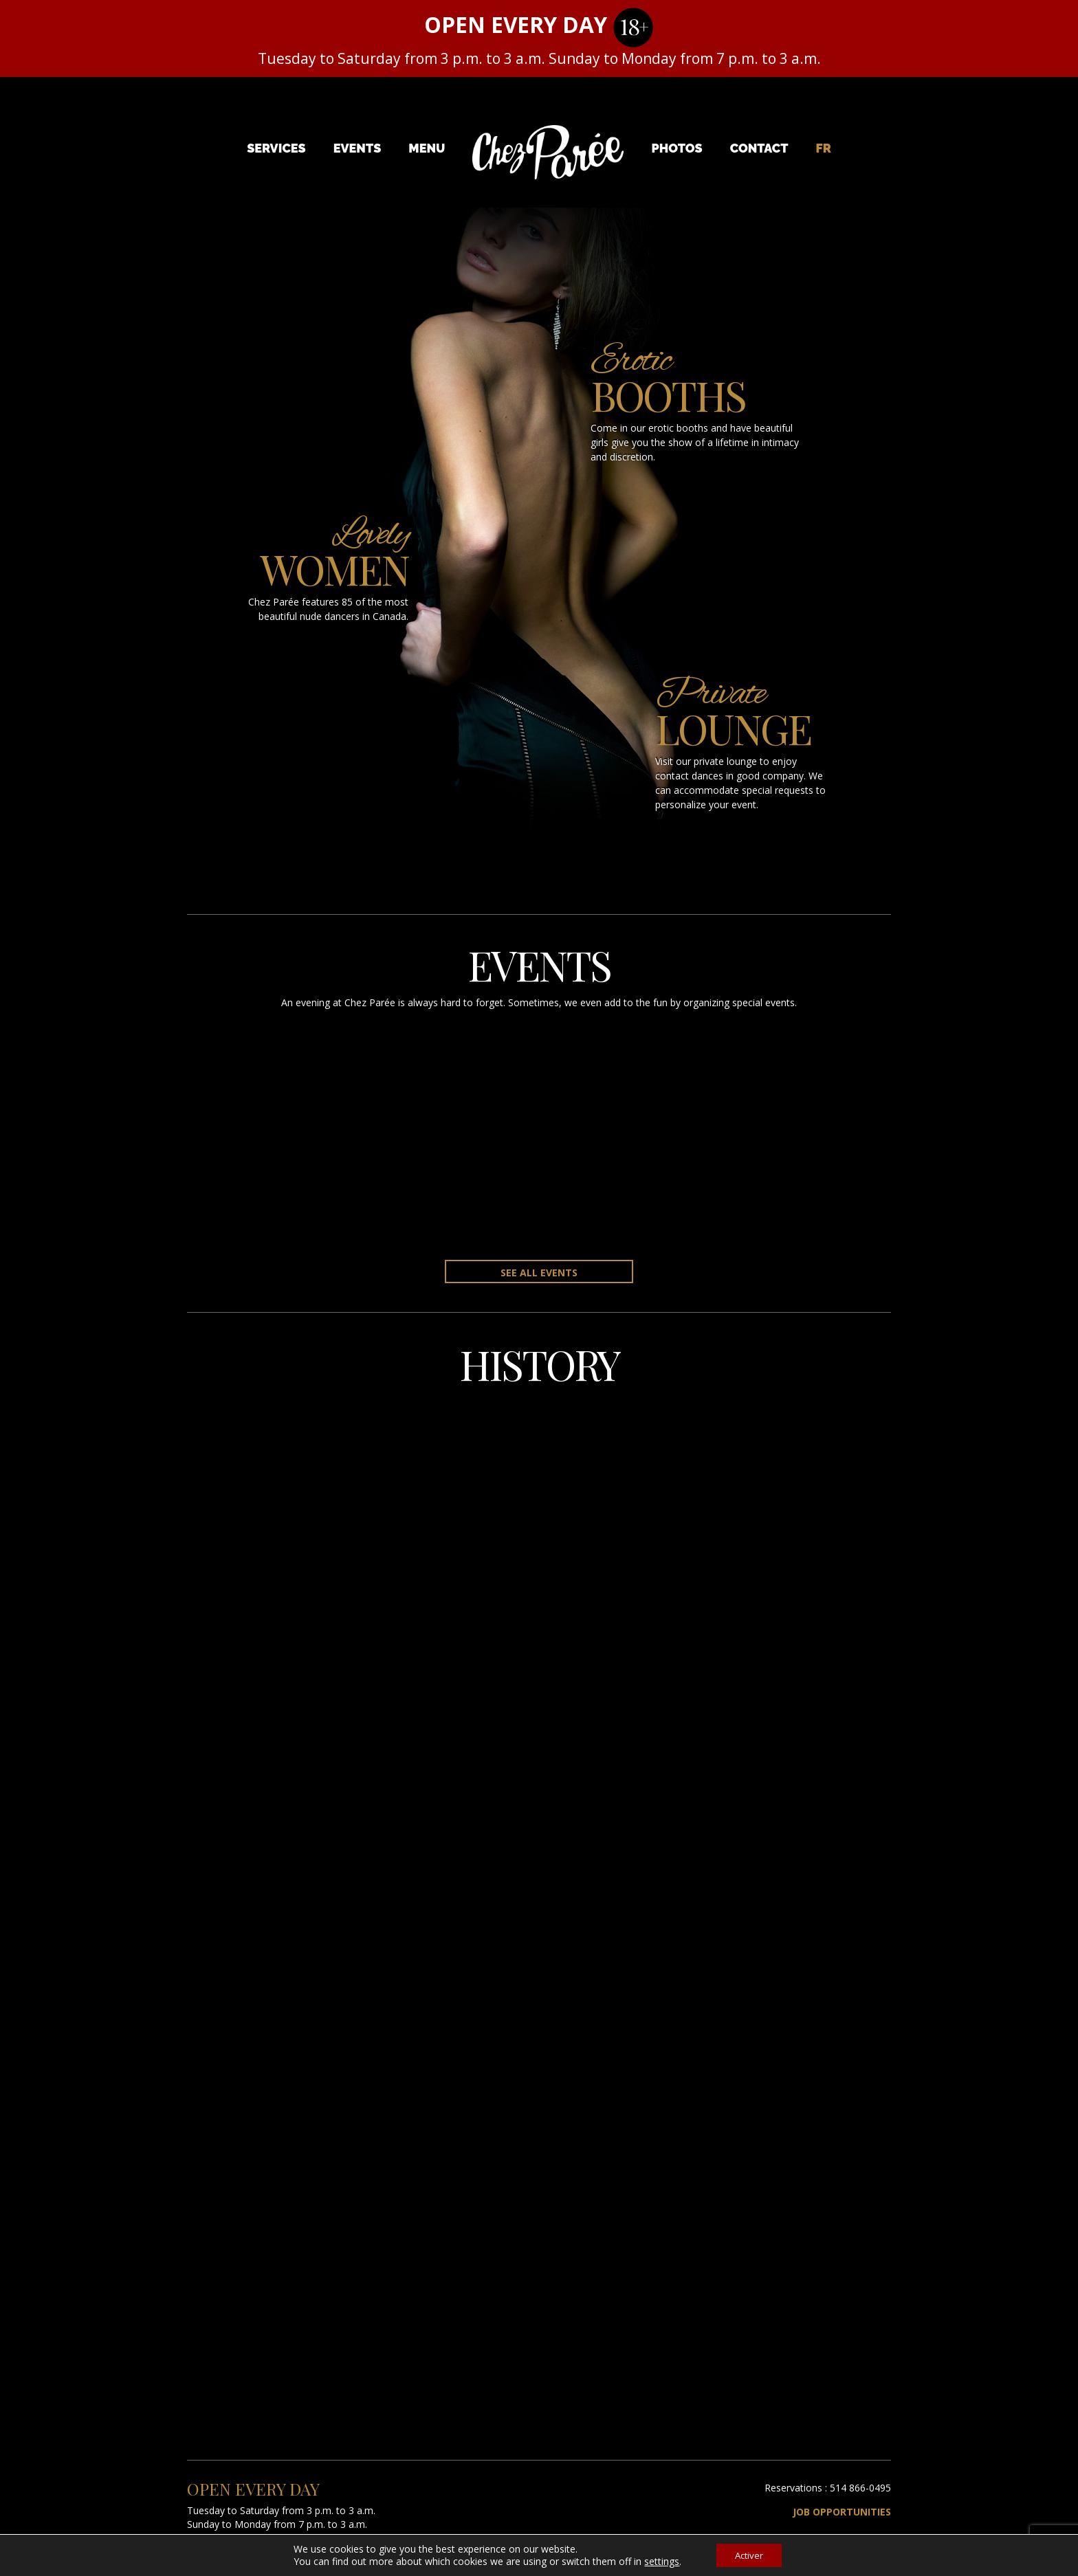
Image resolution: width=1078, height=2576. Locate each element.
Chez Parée (548, 153)
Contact (759, 148)
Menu (426, 148)
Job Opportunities (842, 2511)
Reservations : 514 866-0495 (827, 2487)
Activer (749, 2554)
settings (658, 2561)
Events (357, 148)
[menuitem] (823, 148)
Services (276, 148)
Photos (677, 148)
